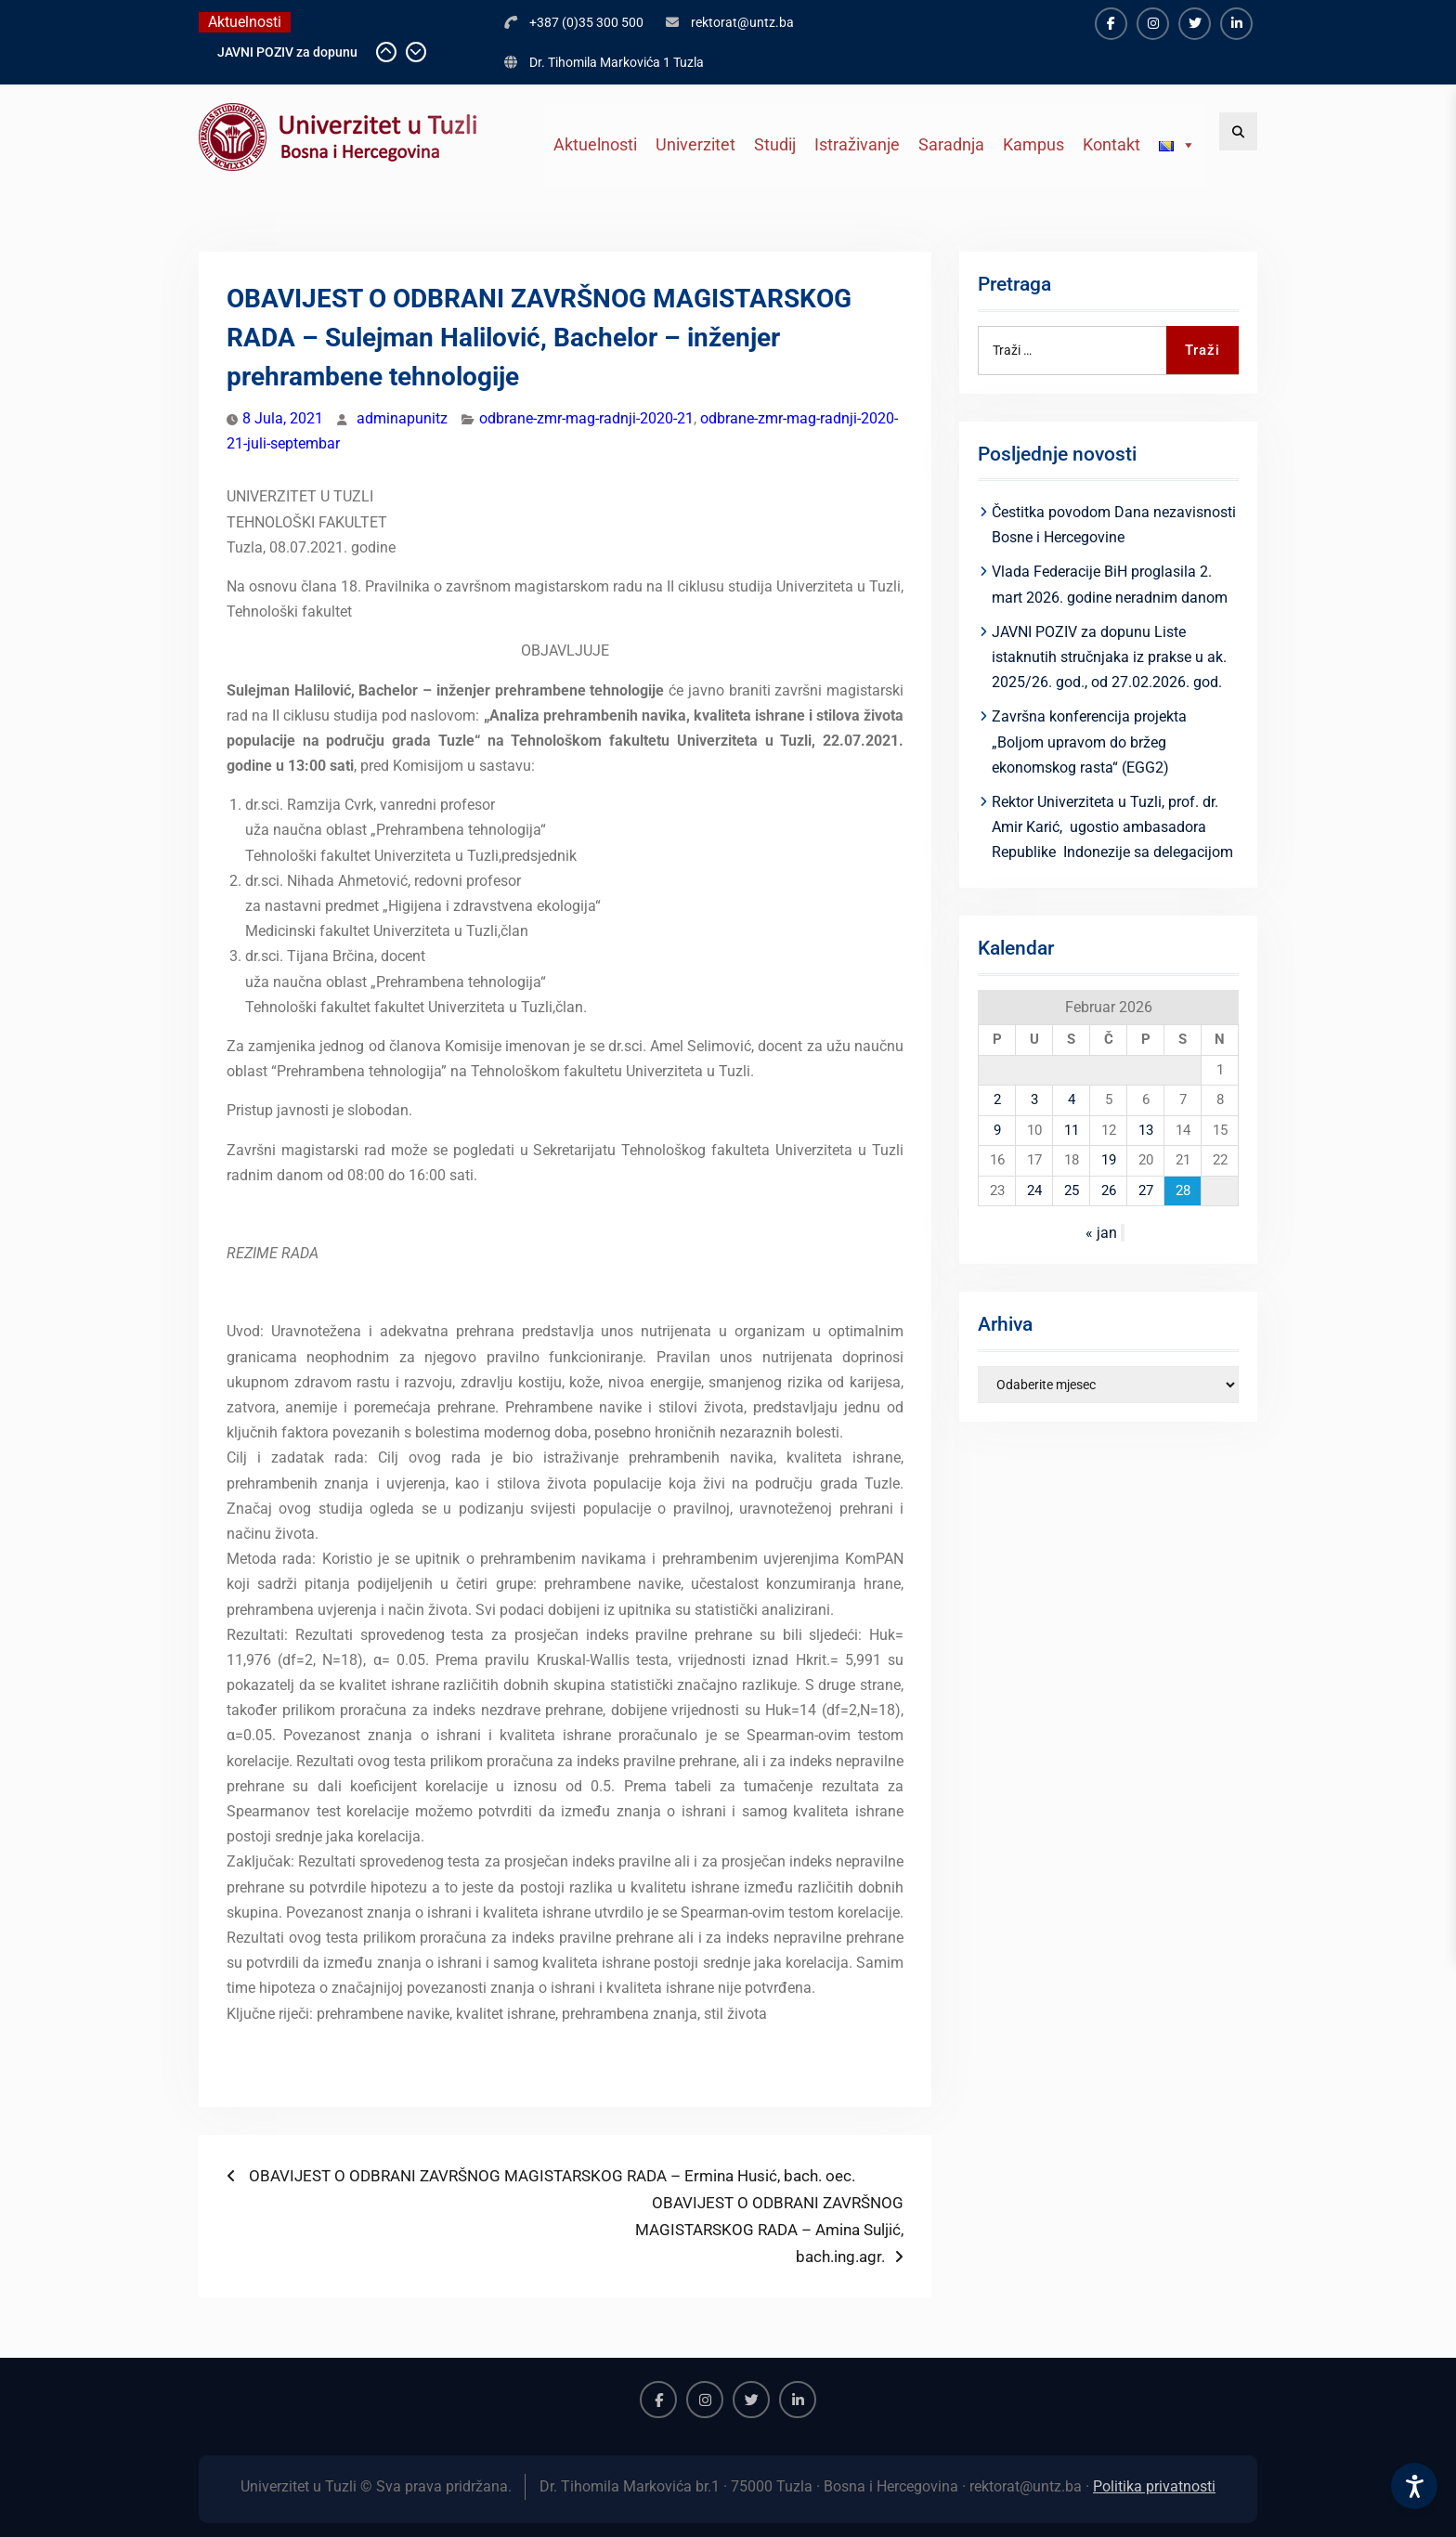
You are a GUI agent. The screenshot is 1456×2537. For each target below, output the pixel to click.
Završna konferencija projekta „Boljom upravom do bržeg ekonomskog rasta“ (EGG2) (1089, 741)
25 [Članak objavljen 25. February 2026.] (1071, 1190)
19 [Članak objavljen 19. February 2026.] (1108, 1159)
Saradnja (951, 144)
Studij (775, 144)
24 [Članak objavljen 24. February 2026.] (1034, 1190)
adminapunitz (402, 418)
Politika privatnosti (1154, 2486)
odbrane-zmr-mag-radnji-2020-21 (586, 418)
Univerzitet (695, 144)
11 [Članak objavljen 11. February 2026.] (1071, 1130)
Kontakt (1111, 144)
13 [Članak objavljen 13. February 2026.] (1145, 1130)
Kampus (1033, 144)
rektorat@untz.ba (742, 22)
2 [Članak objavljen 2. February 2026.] (997, 1099)
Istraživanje (857, 144)
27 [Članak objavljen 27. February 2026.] (1145, 1190)
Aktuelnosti (595, 144)
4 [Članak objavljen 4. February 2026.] (1071, 1099)
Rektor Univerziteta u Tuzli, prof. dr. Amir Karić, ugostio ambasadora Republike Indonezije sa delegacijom (1112, 827)
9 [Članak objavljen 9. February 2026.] (997, 1130)
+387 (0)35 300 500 (586, 22)
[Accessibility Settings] (1414, 2486)
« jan (1101, 1233)
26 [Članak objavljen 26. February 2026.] (1108, 1190)
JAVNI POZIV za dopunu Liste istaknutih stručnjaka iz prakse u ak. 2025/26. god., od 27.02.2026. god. (1109, 657)
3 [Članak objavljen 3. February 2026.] (1034, 1099)
